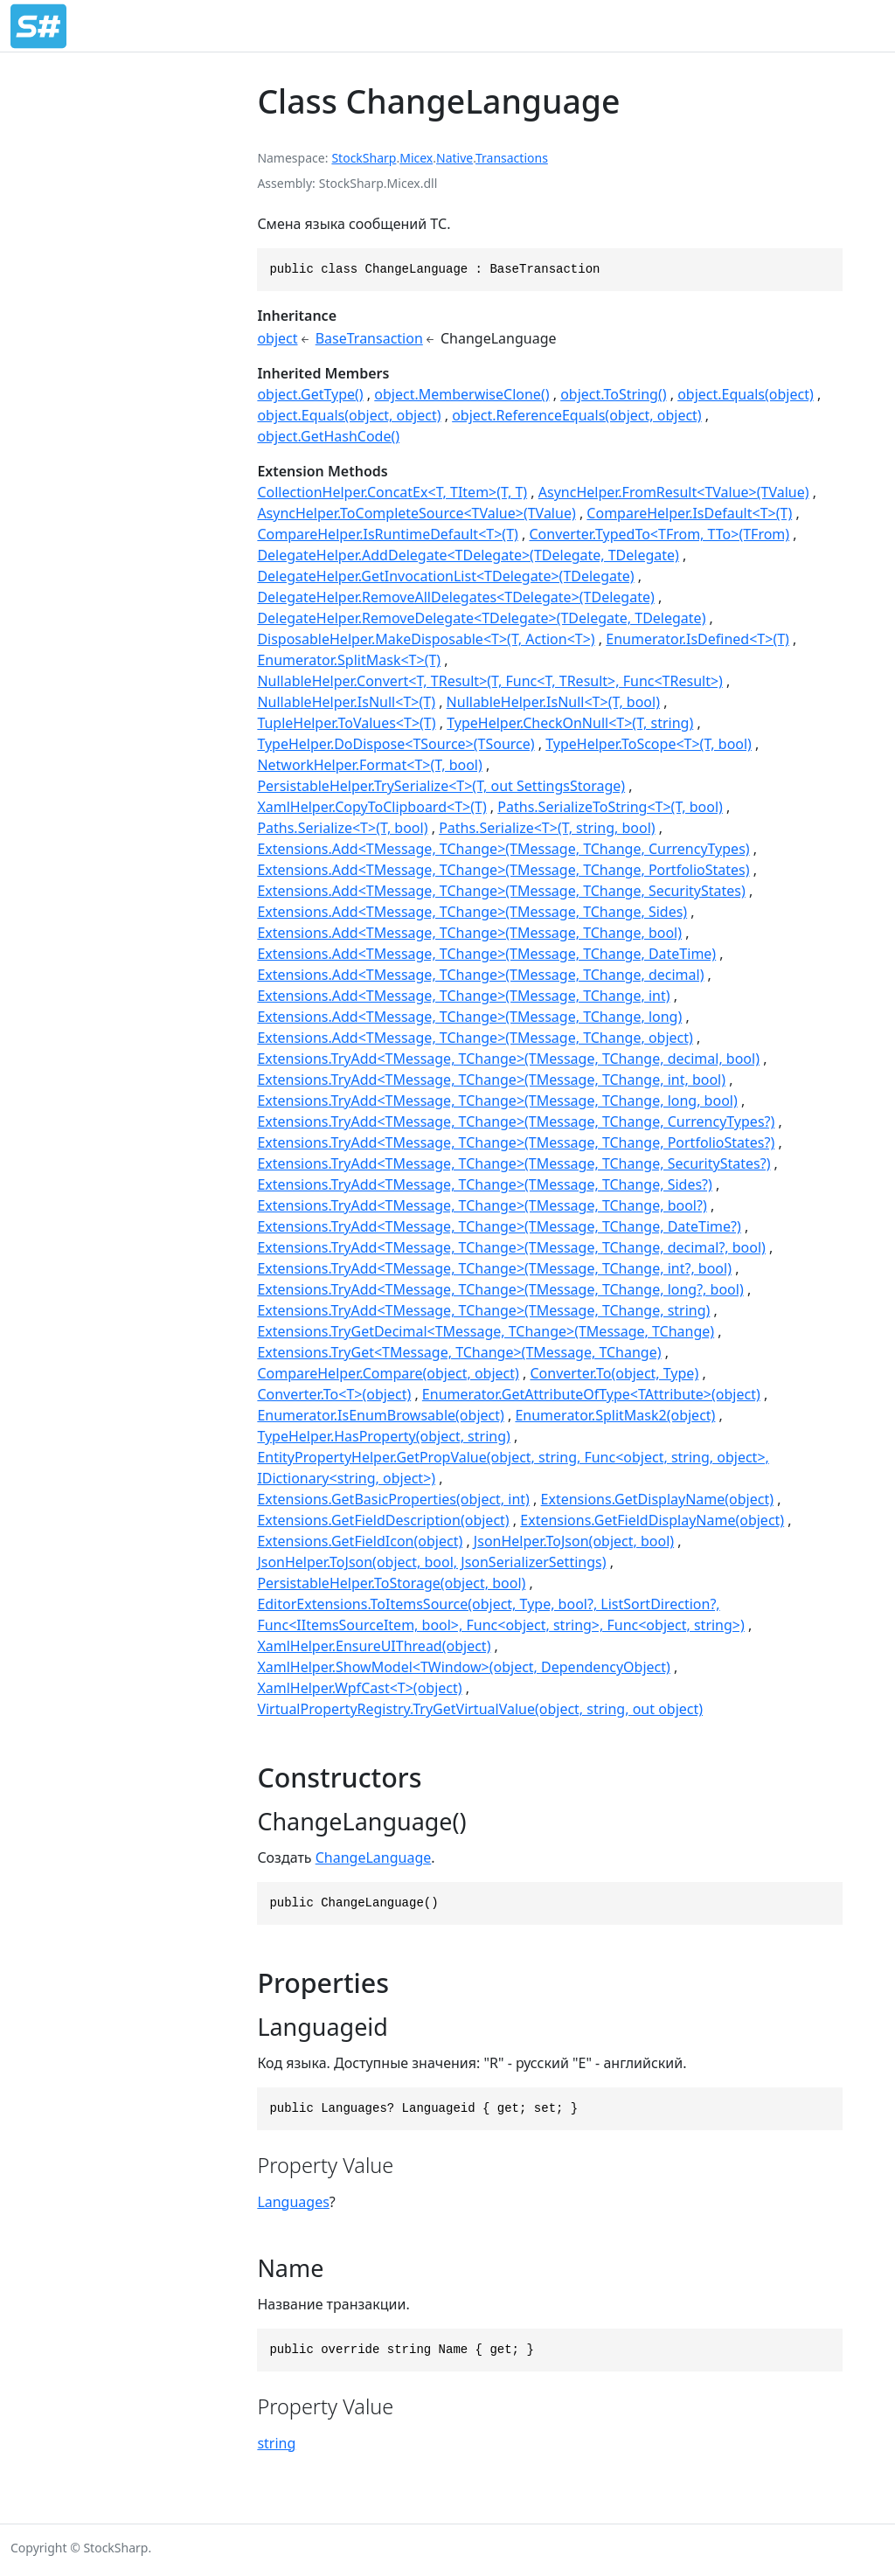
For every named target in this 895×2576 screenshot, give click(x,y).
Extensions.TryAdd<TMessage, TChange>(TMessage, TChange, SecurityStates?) (513, 1163)
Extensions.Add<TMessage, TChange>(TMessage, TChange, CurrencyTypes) (503, 848)
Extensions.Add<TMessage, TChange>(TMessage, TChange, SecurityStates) (501, 890)
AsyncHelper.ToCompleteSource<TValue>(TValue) (416, 513)
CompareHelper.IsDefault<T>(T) (689, 513)
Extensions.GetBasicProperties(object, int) (393, 1499)
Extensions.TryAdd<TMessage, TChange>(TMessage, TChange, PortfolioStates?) (515, 1142)
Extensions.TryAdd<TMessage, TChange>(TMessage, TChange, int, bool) (491, 1079)
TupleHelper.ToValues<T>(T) (346, 723)
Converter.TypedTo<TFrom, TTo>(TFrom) (659, 534)
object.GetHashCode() (328, 436)
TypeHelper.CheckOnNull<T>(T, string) (570, 723)
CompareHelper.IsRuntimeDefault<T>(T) (387, 534)
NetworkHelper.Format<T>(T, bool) (369, 764)
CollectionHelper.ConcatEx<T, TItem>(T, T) (392, 492)
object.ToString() (613, 394)
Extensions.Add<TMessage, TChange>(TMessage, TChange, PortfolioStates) (503, 869)
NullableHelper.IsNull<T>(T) (346, 702)
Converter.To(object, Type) (615, 1373)
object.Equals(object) (745, 394)
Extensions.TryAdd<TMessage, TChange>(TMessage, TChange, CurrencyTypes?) (515, 1121)
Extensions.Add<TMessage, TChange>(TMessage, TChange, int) (463, 995)
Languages (293, 2201)
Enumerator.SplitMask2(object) (615, 1415)
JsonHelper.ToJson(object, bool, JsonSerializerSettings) (431, 1562)
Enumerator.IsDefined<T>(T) (697, 639)
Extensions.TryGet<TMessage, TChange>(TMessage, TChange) (459, 1352)
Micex (416, 157)
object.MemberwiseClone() (461, 394)
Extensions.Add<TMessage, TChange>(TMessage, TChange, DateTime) (486, 953)
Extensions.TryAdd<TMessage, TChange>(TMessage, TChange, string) (483, 1310)
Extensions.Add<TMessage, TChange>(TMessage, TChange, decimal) (480, 974)
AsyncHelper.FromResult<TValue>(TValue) (673, 492)
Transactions (511, 157)
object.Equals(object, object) (349, 415)
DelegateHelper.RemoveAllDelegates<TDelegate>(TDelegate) (455, 597)
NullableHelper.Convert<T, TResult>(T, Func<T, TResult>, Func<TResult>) (490, 681)
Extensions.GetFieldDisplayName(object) (652, 1520)
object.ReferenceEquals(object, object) (577, 415)
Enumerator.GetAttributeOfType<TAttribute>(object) (591, 1394)
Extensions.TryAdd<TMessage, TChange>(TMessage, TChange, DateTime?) (498, 1226)
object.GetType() (310, 394)
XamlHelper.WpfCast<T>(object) (359, 1688)
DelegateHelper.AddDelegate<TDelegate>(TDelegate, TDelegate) (468, 555)
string (276, 2443)
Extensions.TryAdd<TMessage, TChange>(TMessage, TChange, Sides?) (484, 1184)
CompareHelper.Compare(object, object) (387, 1373)
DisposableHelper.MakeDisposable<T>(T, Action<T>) (425, 639)
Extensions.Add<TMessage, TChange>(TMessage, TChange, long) (469, 1016)
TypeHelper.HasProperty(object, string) (383, 1436)
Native (454, 157)
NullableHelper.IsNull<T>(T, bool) (553, 702)
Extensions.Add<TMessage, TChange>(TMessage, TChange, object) (474, 1037)
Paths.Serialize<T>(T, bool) (342, 827)
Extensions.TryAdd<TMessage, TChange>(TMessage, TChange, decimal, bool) (508, 1058)
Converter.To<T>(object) (334, 1394)
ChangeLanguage (374, 1857)
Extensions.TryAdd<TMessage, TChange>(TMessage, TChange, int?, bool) (494, 1268)
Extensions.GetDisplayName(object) (657, 1499)
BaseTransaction (369, 338)
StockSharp (363, 157)
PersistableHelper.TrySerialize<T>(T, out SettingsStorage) (441, 785)
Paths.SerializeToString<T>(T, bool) (610, 806)
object (277, 338)
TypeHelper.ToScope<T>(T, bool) (648, 743)
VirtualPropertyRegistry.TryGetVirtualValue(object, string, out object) (480, 1708)
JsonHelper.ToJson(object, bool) (574, 1541)
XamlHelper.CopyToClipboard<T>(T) (371, 806)
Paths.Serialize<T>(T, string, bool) (547, 827)
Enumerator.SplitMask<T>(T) (349, 660)
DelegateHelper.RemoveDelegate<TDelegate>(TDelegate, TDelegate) (481, 618)
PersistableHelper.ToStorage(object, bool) (391, 1583)
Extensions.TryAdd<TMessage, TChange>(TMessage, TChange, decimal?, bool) (511, 1247)
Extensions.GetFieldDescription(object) (383, 1520)
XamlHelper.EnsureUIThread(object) (373, 1646)
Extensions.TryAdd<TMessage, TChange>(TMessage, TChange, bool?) (481, 1205)
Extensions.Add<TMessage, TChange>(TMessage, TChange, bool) (469, 932)
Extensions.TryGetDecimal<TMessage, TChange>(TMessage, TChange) (485, 1331)
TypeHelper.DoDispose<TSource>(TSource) (395, 743)
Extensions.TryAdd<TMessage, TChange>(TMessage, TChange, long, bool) (497, 1100)
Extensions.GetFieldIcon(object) (359, 1541)
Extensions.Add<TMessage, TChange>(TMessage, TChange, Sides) (472, 911)
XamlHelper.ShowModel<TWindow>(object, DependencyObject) (463, 1667)
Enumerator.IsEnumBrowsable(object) (380, 1415)
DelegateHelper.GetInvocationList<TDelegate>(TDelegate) (445, 576)
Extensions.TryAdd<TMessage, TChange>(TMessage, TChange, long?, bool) (500, 1289)
